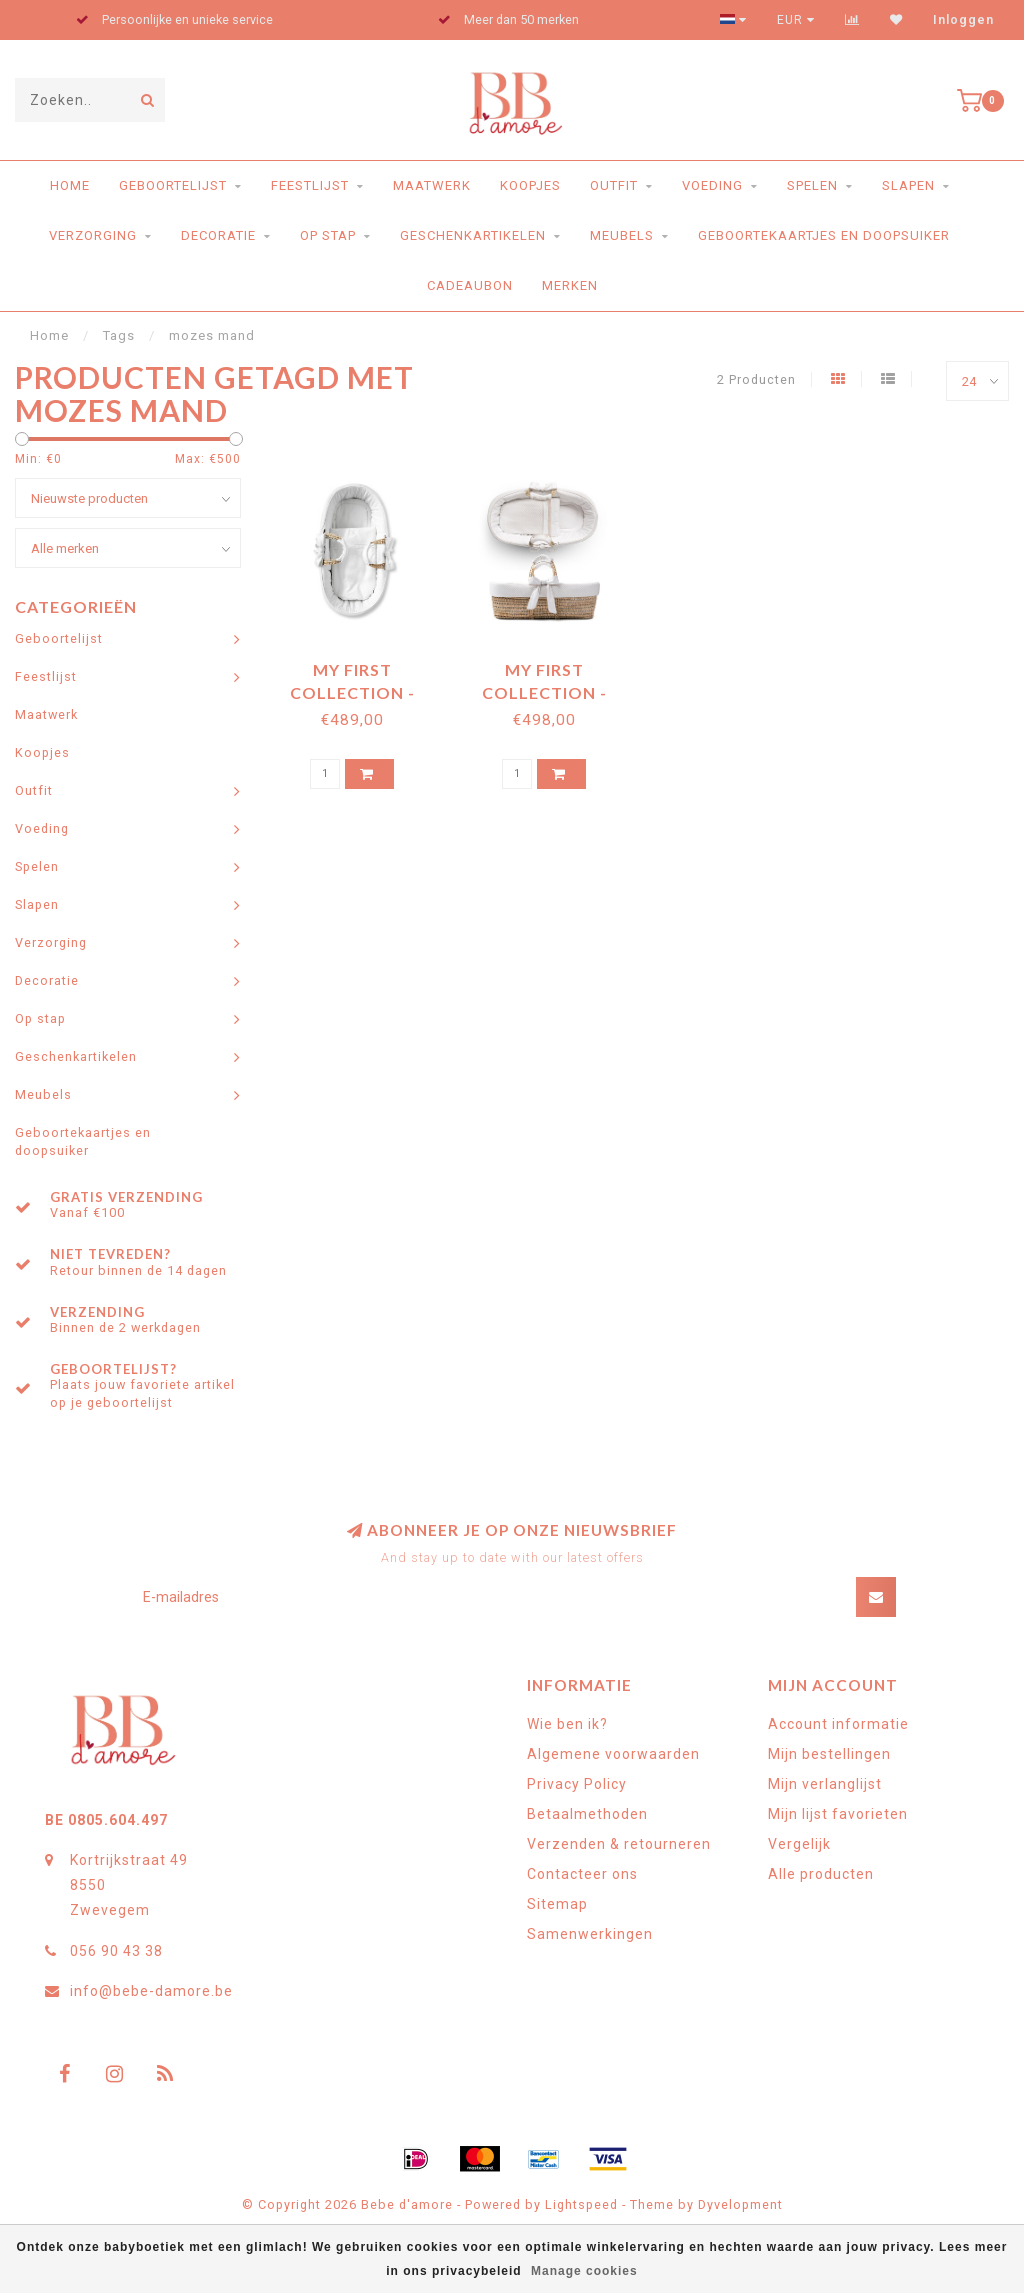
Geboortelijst (173, 185)
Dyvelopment (740, 2204)
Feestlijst (310, 185)
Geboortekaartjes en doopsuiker (824, 235)
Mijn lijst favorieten (838, 1814)
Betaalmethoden (587, 1814)
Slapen (908, 185)
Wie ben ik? (567, 1724)
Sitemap (557, 1904)
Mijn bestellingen (829, 1754)
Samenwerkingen (590, 1934)
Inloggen (963, 20)
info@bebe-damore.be (151, 1991)
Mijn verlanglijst (825, 1784)
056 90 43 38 (116, 1951)
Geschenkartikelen (473, 235)
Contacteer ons (582, 1874)
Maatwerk (432, 185)
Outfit (614, 185)
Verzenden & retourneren (619, 1844)
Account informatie (838, 1724)
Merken (570, 285)
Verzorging (93, 235)
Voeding (712, 185)
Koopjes (530, 185)
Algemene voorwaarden (613, 1754)
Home (70, 185)
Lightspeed (581, 2204)
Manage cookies (584, 2271)
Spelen (812, 185)
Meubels (622, 235)
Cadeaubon (470, 285)
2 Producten (756, 379)
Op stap (328, 235)
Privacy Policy (577, 1784)
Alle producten (821, 1874)
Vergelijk (799, 1844)
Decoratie (218, 235)
